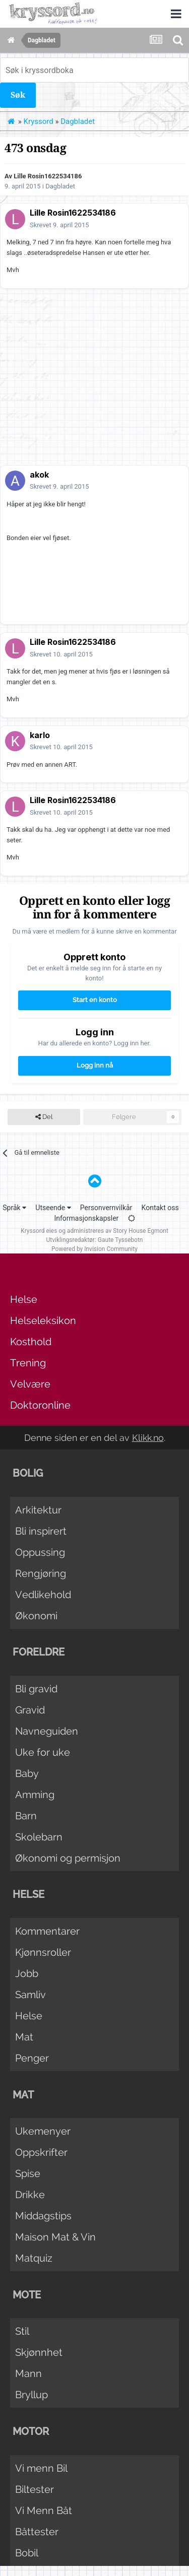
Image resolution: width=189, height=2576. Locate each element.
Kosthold (30, 1342)
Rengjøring (40, 1573)
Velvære (30, 1384)
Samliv (30, 1995)
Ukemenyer (43, 2131)
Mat (24, 2037)
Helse (23, 1299)
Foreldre (39, 1652)
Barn (26, 1816)
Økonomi (36, 1616)
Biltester (34, 2489)
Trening (28, 1363)
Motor (31, 2431)
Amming (34, 1795)
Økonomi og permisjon (67, 1858)
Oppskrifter (41, 2152)
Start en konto (95, 1000)
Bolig (28, 1473)
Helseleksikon (43, 1320)
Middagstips (43, 2216)
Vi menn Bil (41, 2468)
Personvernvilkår (106, 1208)
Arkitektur (38, 1510)
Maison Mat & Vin (55, 2237)
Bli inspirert (41, 1531)
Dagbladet (60, 186)
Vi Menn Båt (43, 2510)
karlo (40, 735)
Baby (27, 1773)
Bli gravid (36, 1689)
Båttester (36, 2532)
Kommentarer (47, 1931)
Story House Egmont (140, 1230)
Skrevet (59, 225)
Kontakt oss (160, 1208)
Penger (32, 2058)
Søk (18, 95)
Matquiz (33, 2258)
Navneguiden (46, 1731)
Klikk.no (148, 1437)
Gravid (30, 1710)
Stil (22, 2331)
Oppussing (40, 1552)
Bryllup (31, 2395)
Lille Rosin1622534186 (48, 176)
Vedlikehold (43, 1595)
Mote (27, 2295)
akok (39, 475)
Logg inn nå (95, 1065)
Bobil (26, 2553)
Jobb (26, 1973)
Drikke (30, 2195)
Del (43, 1117)
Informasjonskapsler (86, 1218)
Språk (14, 1208)
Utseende (53, 1208)
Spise (27, 2173)
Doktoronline (40, 1405)
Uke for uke (42, 1752)
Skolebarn (38, 1837)
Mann (28, 2373)
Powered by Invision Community (94, 1248)
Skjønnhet (38, 2352)
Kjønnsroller (43, 1952)
